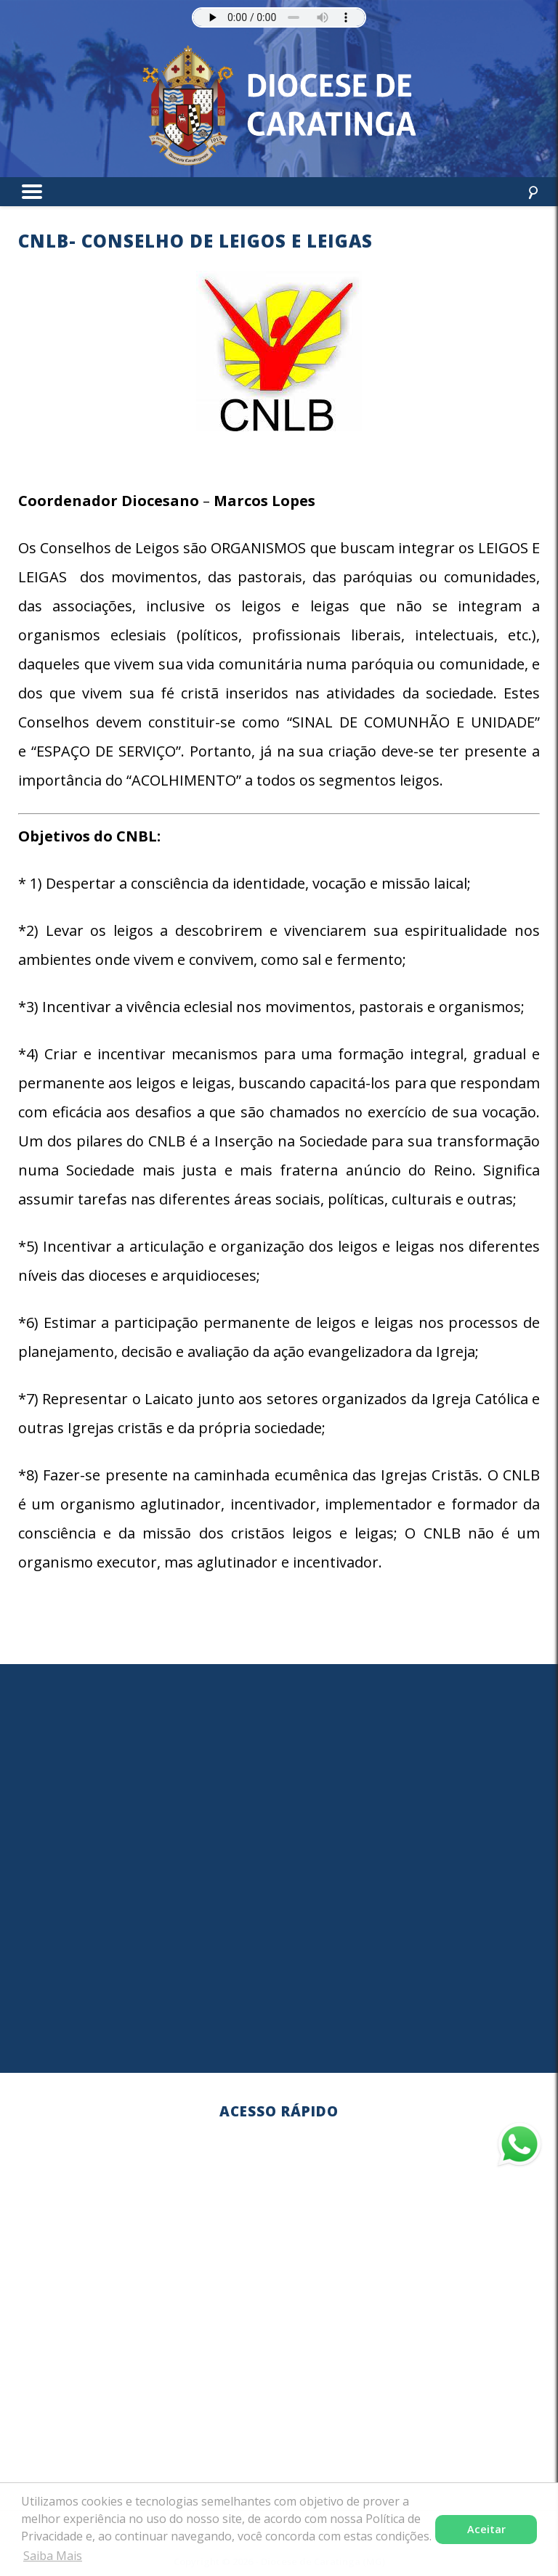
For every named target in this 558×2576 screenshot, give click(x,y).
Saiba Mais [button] (52, 2556)
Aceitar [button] (486, 2529)
